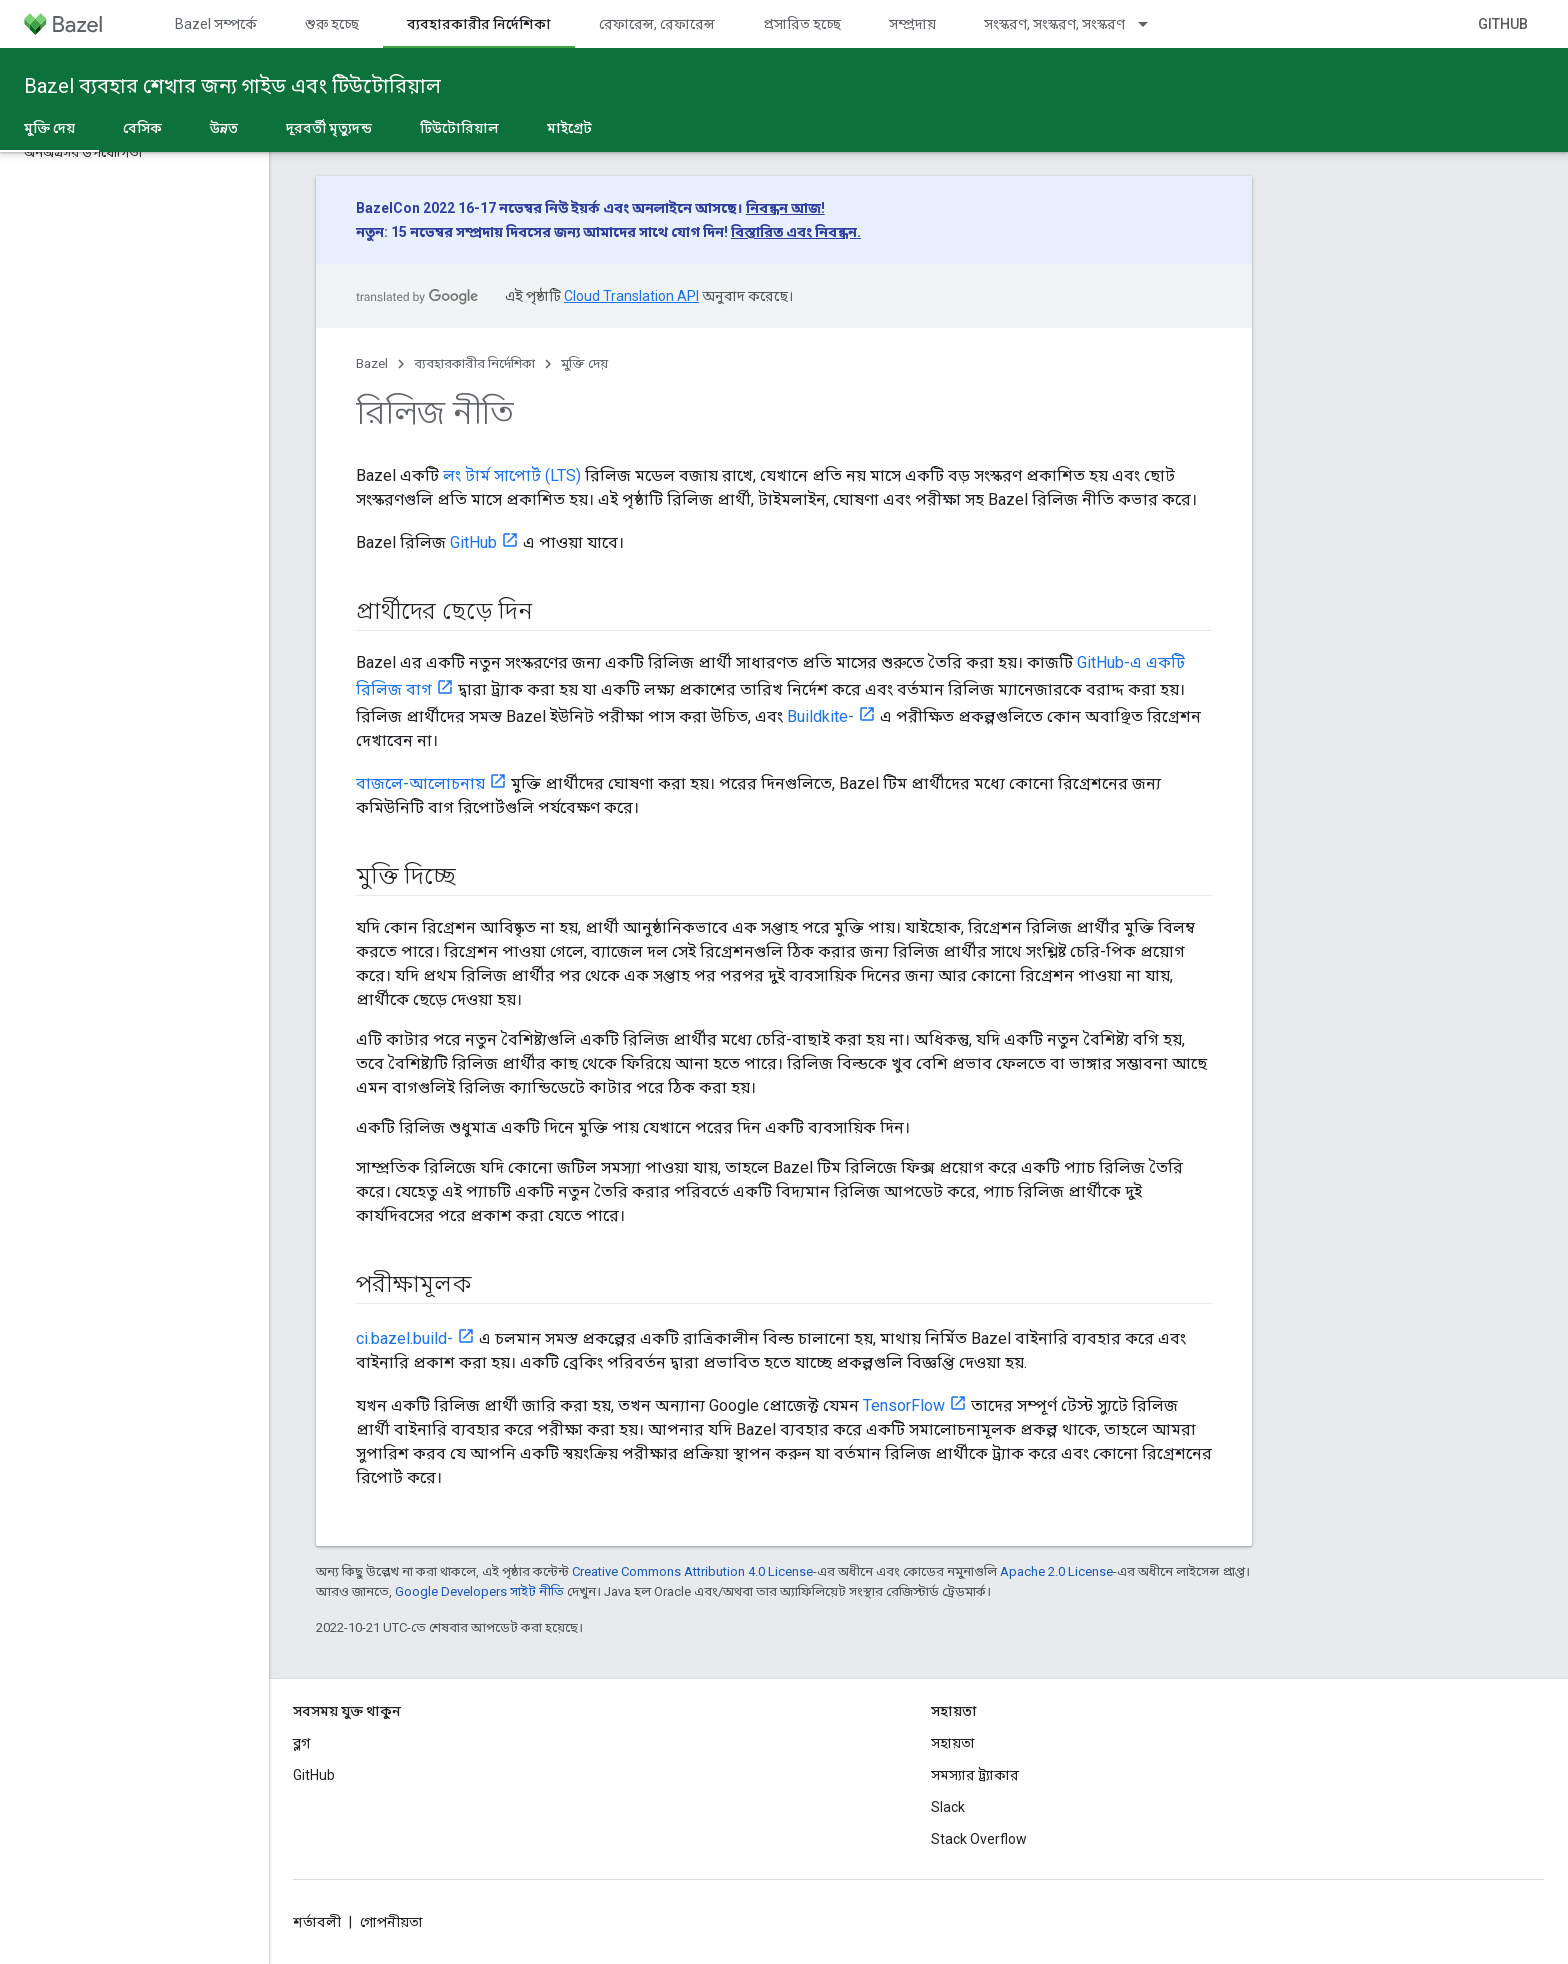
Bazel (372, 363)
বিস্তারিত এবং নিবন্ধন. (796, 232)
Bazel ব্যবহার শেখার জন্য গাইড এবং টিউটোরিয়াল (232, 86)
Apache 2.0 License (1056, 1571)
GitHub (1503, 24)
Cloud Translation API (631, 296)
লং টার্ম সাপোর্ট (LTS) (512, 475)
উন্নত (224, 128)
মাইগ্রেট (569, 128)
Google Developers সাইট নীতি (479, 1591)
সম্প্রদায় (912, 24)
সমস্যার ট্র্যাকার (975, 1775)
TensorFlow (904, 1405)
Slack (948, 1807)
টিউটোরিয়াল (459, 128)
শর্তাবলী (317, 1922)
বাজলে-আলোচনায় (420, 783)
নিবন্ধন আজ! (785, 208)
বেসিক (142, 128)
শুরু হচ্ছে (332, 24)
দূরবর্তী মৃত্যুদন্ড (329, 128)
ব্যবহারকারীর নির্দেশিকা (474, 363)
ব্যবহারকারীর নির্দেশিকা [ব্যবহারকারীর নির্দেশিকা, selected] (479, 24)
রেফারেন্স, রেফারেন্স (657, 24)
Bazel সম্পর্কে (216, 24)
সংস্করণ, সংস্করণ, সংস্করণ (1054, 24)
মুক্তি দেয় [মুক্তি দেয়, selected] (49, 128)
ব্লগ (301, 1743)
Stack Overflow (979, 1839)
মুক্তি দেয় (584, 363)
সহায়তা (953, 1743)
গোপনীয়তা (391, 1922)
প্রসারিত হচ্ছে (802, 24)
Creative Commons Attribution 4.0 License (692, 1571)
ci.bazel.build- (404, 1338)
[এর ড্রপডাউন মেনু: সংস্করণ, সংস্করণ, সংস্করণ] (1152, 24)
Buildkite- (820, 716)
